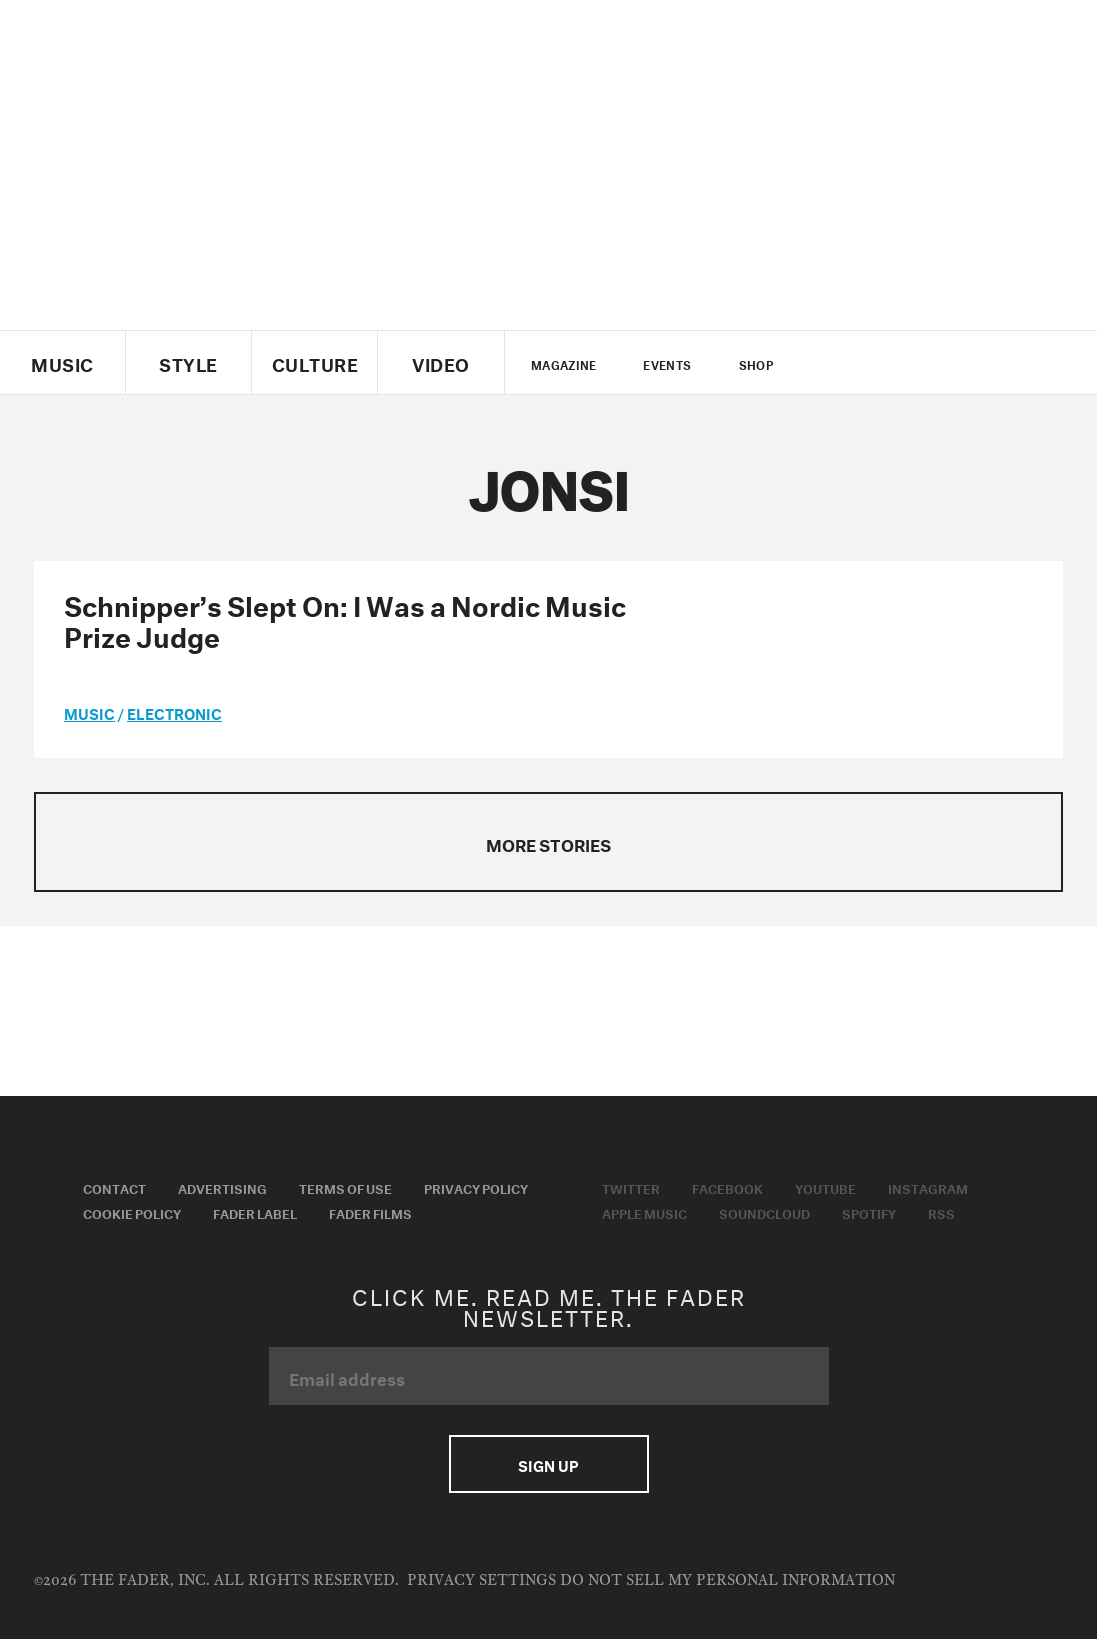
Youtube (825, 1187)
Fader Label (255, 1212)
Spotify (869, 1212)
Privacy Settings (481, 1580)
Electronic (174, 712)
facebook (865, 363)
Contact (114, 1187)
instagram (934, 363)
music (89, 712)
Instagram (928, 1187)
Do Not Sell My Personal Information (727, 1580)
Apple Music (644, 1212)
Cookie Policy (132, 1212)
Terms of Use (345, 1187)
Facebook (727, 1187)
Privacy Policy (476, 1187)
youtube (899, 363)
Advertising (222, 1187)
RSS (941, 1212)
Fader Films (370, 1212)
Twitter (831, 363)
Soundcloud (764, 1212)
